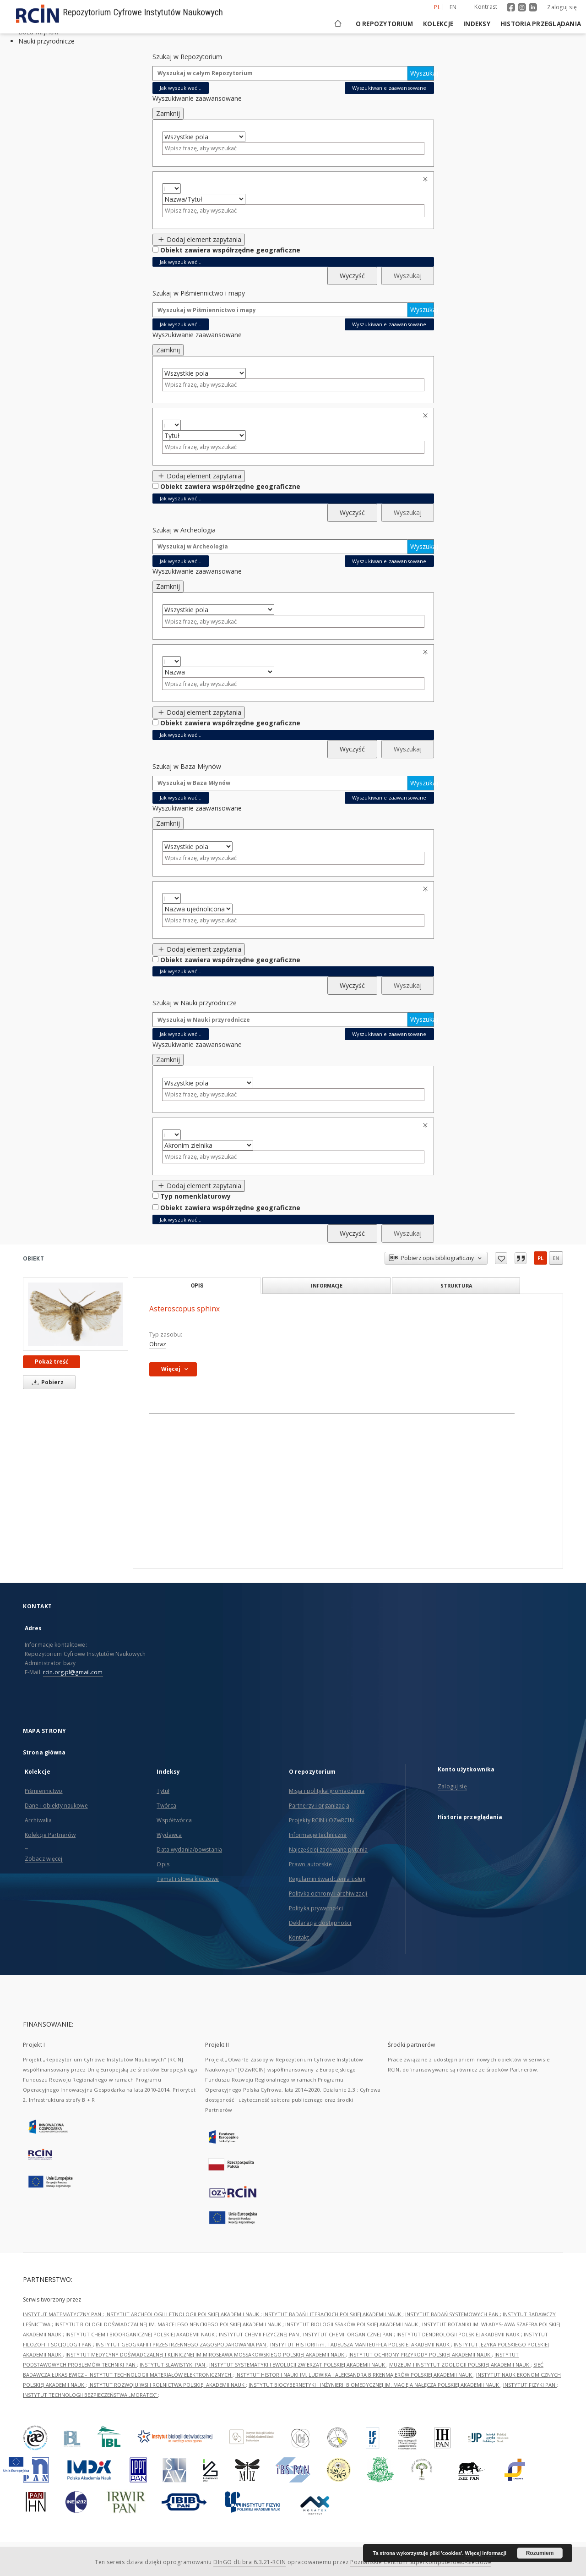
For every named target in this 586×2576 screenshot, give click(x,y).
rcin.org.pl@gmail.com (73, 1672)
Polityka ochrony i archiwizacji (328, 1893)
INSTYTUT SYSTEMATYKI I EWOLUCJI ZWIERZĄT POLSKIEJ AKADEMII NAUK (297, 2364)
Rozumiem (540, 2553)
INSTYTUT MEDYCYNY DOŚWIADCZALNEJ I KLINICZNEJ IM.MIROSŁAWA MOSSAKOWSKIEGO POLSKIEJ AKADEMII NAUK (205, 2354)
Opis (163, 1864)
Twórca (166, 1805)
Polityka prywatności (316, 1908)
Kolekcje (438, 24)
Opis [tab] (197, 1286)
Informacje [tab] (326, 1285)
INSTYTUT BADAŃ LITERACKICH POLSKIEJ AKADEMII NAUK (332, 2314)
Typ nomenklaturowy (195, 1196)
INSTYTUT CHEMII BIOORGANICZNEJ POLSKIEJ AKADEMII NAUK (140, 2334)
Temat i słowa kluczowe (188, 1879)
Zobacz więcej (44, 1859)
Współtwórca (174, 1820)
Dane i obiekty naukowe (56, 1805)
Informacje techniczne (318, 1835)
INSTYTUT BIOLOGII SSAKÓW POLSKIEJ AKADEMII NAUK (352, 2324)
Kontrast (485, 7)
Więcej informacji (485, 2553)
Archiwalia (38, 1820)
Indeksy (476, 24)
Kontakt (299, 1937)
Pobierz (46, 1382)
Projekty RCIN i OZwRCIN (321, 1820)
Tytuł (163, 1791)
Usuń (426, 179)
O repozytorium (384, 24)
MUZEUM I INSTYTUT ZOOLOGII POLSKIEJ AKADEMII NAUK (460, 2364)
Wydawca (169, 1835)
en (556, 1258)
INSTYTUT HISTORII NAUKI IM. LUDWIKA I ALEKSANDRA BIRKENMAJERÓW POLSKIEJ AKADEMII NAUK (354, 2374)
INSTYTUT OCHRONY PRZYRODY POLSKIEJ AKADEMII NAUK (420, 2354)
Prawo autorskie (310, 1864)
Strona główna (44, 1752)
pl (540, 1258)
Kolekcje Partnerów (50, 1835)
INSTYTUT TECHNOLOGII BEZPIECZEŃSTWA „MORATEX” (90, 2394)
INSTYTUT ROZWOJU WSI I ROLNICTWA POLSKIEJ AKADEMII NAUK (167, 2384)
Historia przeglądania (540, 24)
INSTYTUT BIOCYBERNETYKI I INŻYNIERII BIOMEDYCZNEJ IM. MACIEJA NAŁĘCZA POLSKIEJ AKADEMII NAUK (374, 2384)
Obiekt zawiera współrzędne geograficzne (230, 250)
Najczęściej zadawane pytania (328, 1849)
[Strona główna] (337, 23)
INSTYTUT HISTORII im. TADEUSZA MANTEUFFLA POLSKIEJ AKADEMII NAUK (360, 2344)
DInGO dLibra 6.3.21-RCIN (249, 2562)
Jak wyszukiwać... (181, 87)
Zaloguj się (562, 7)
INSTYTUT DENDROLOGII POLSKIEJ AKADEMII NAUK (458, 2334)
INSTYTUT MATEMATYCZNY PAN (63, 2314)
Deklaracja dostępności (320, 1923)
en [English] (453, 7)
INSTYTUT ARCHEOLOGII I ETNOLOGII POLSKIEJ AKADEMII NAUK (182, 2314)
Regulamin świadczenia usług (327, 1879)
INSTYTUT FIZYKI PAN (530, 2384)
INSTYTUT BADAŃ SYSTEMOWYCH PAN (452, 2314)
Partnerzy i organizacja (319, 1805)
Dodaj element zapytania (199, 239)
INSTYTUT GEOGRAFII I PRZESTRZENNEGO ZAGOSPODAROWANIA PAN (181, 2344)
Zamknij (168, 113)
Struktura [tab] (456, 1285)
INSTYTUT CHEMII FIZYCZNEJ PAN (259, 2334)
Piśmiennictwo (44, 1791)
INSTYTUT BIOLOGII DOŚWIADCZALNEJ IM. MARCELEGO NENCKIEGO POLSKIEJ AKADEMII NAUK (168, 2324)
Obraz (157, 1344)
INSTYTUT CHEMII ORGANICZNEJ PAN (348, 2334)
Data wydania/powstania (189, 1849)
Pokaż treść (51, 1361)
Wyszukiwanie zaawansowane (389, 87)
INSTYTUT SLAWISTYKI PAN (173, 2364)
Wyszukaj (422, 73)
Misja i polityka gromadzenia (326, 1791)
